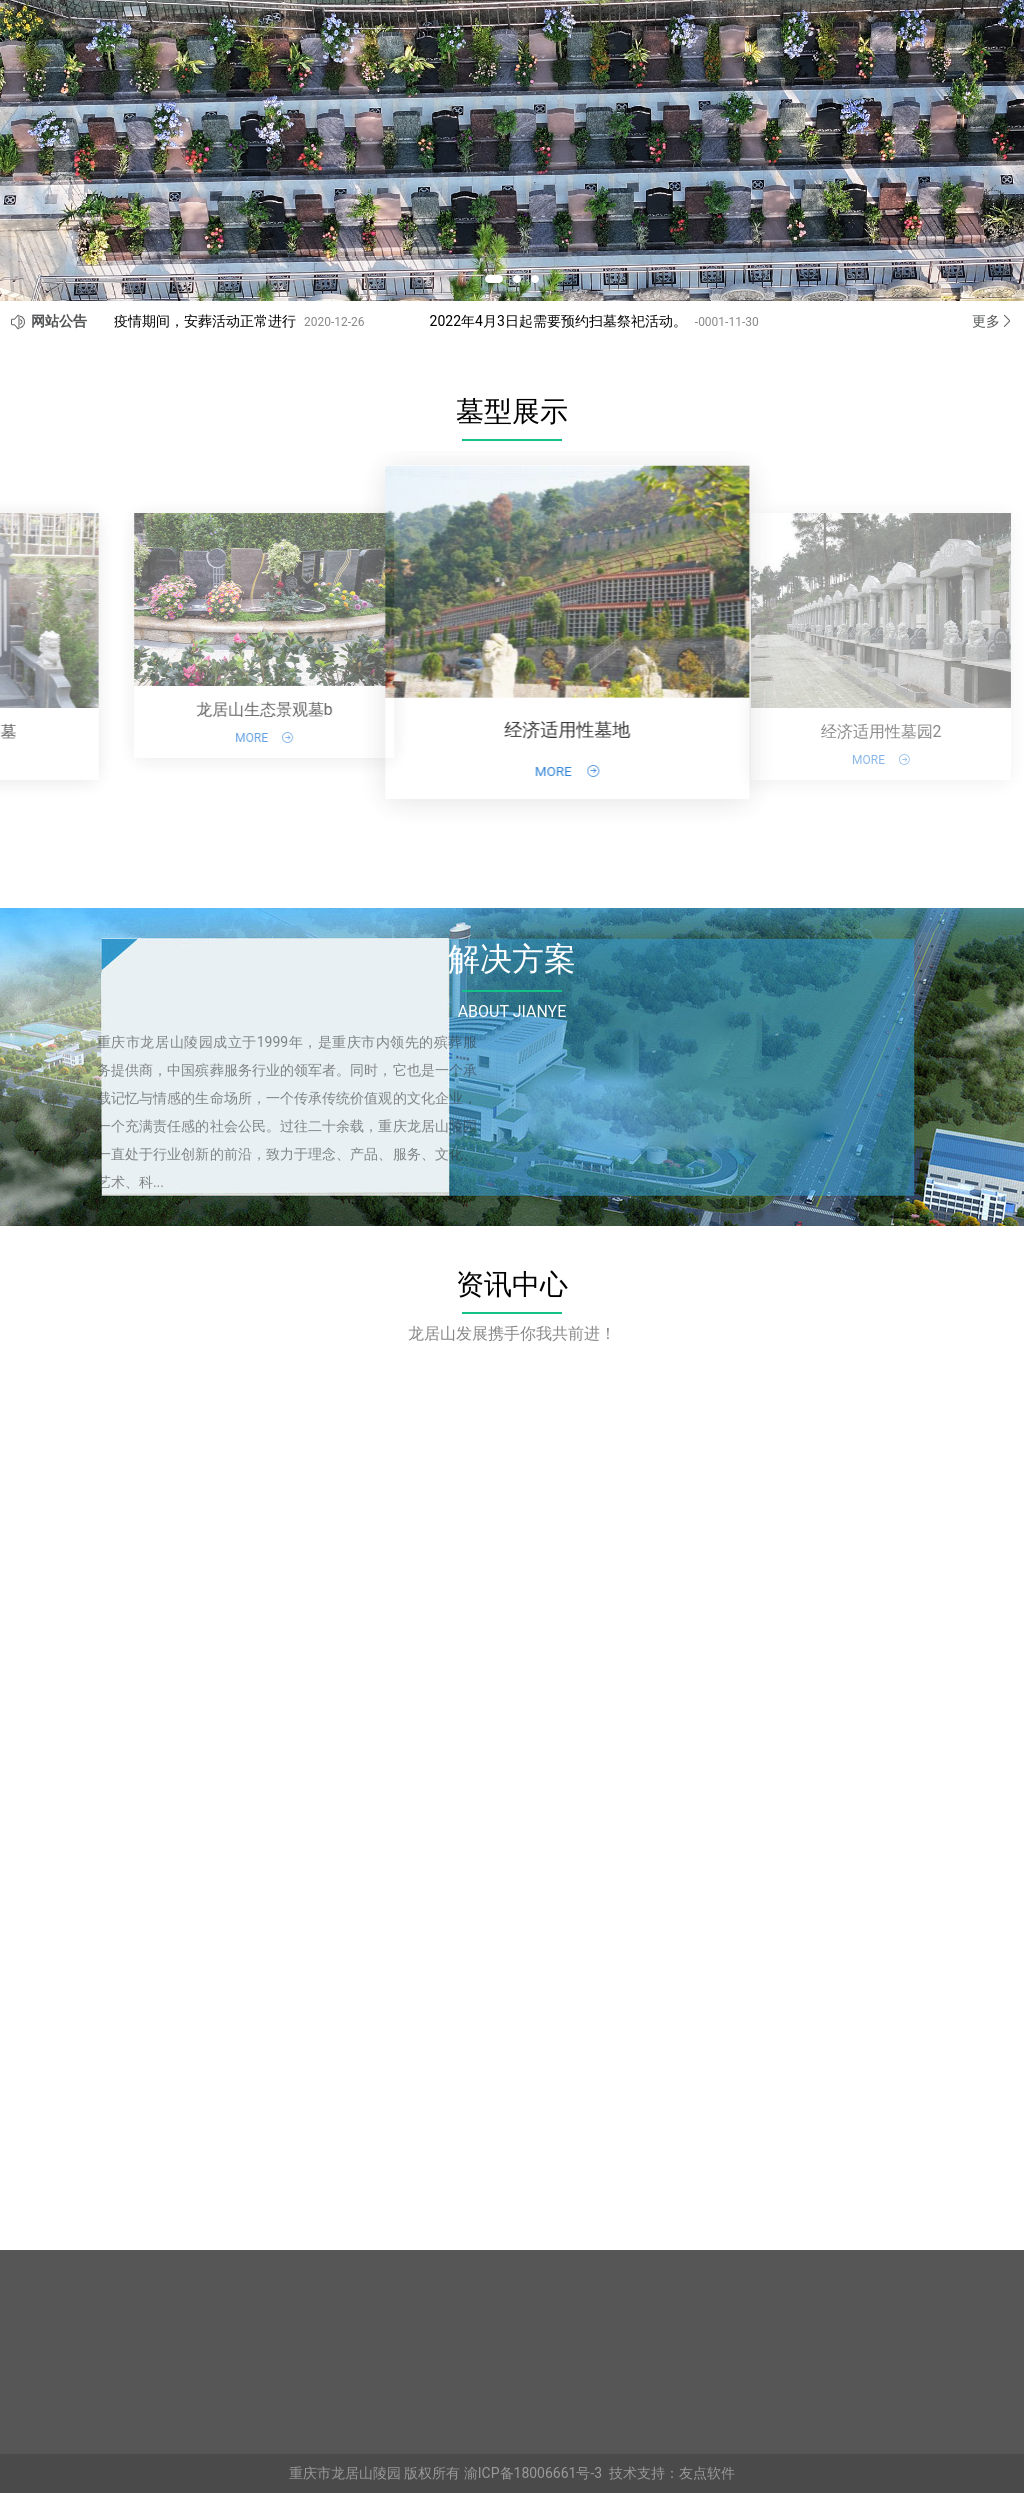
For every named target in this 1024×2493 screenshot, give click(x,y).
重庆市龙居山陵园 (345, 2473)
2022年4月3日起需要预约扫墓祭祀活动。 (558, 321)
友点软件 (707, 2473)
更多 (993, 321)
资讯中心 (512, 1284)
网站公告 (59, 321)
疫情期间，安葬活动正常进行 (205, 321)
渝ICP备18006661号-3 (533, 2473)
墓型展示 (512, 411)
